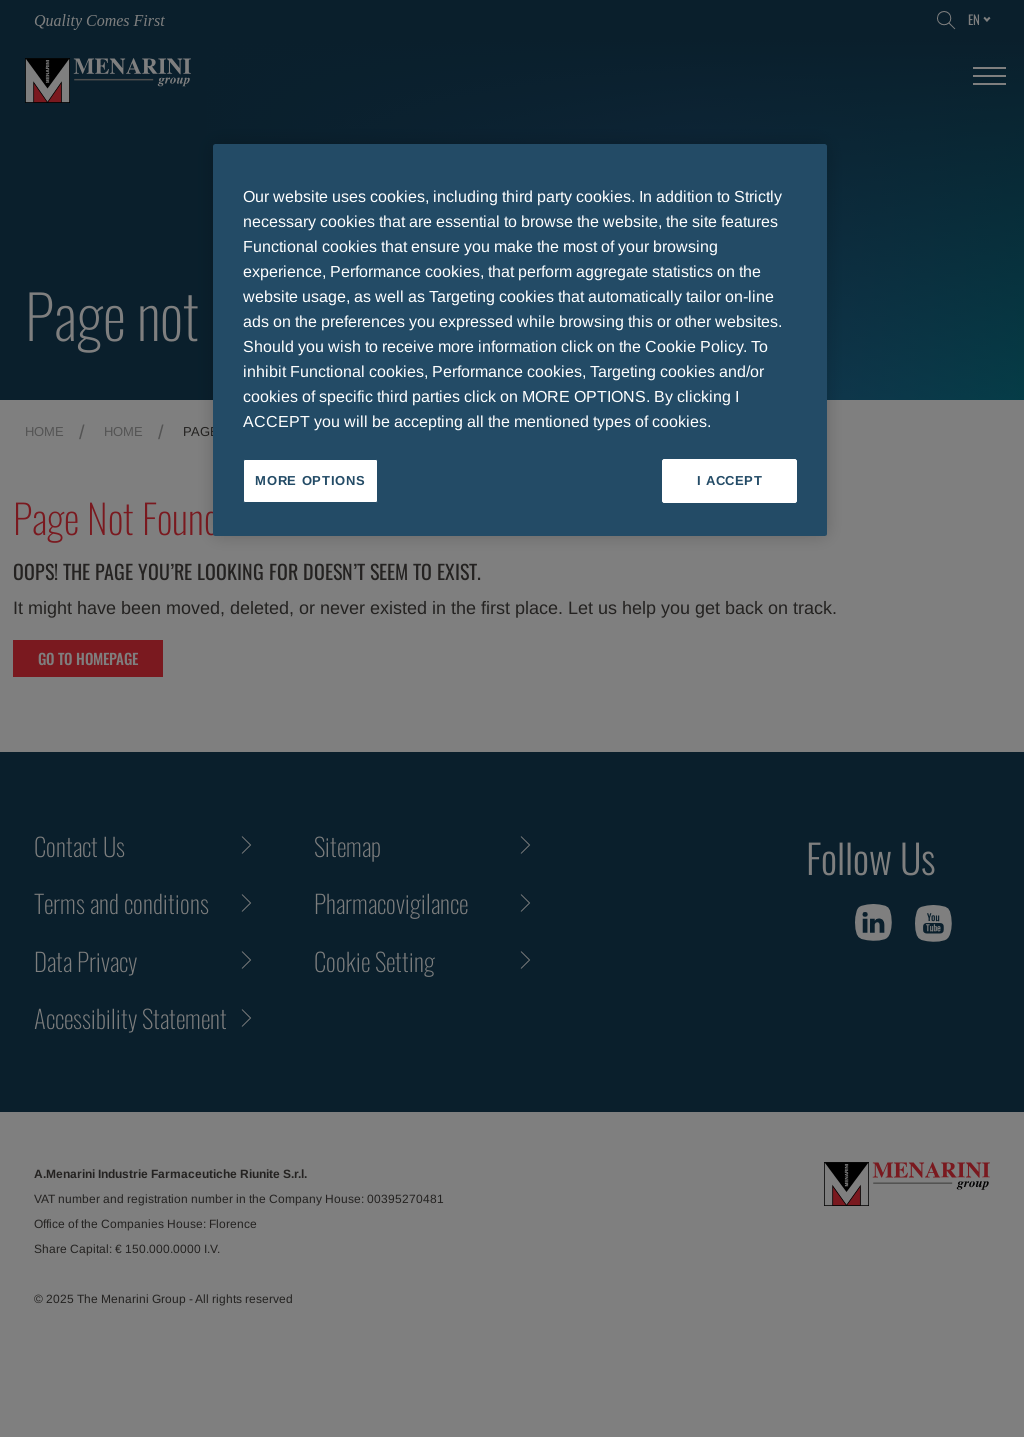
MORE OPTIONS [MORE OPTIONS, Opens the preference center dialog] (310, 480)
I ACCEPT (730, 480)
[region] (520, 340)
